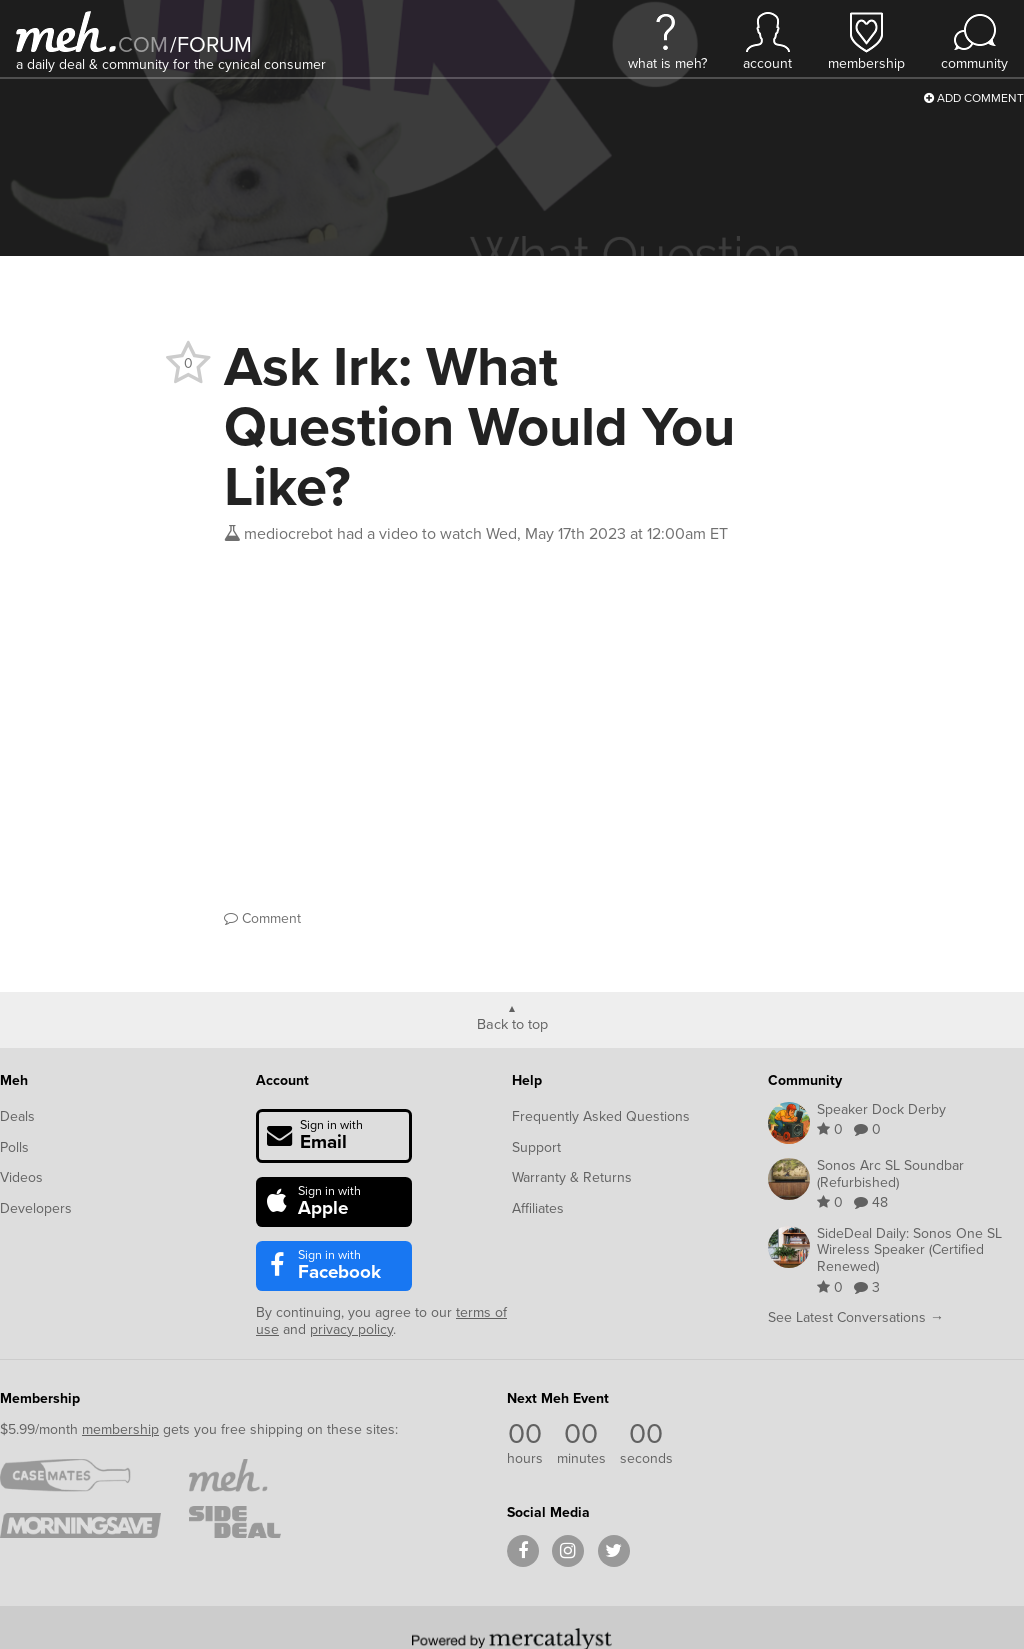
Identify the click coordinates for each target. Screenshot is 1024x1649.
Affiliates (538, 1208)
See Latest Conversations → (856, 1317)
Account (282, 1080)
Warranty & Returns (572, 1177)
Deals (17, 1116)
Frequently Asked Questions (601, 1116)
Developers (36, 1208)
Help (527, 1080)
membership (120, 1429)
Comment (262, 918)
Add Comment (974, 98)
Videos (21, 1177)
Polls (14, 1147)
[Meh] (66, 31)
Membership (40, 1398)
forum (211, 44)
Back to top (512, 1023)
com (143, 44)
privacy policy (351, 1329)
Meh (14, 1080)
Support (536, 1147)
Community (805, 1080)
